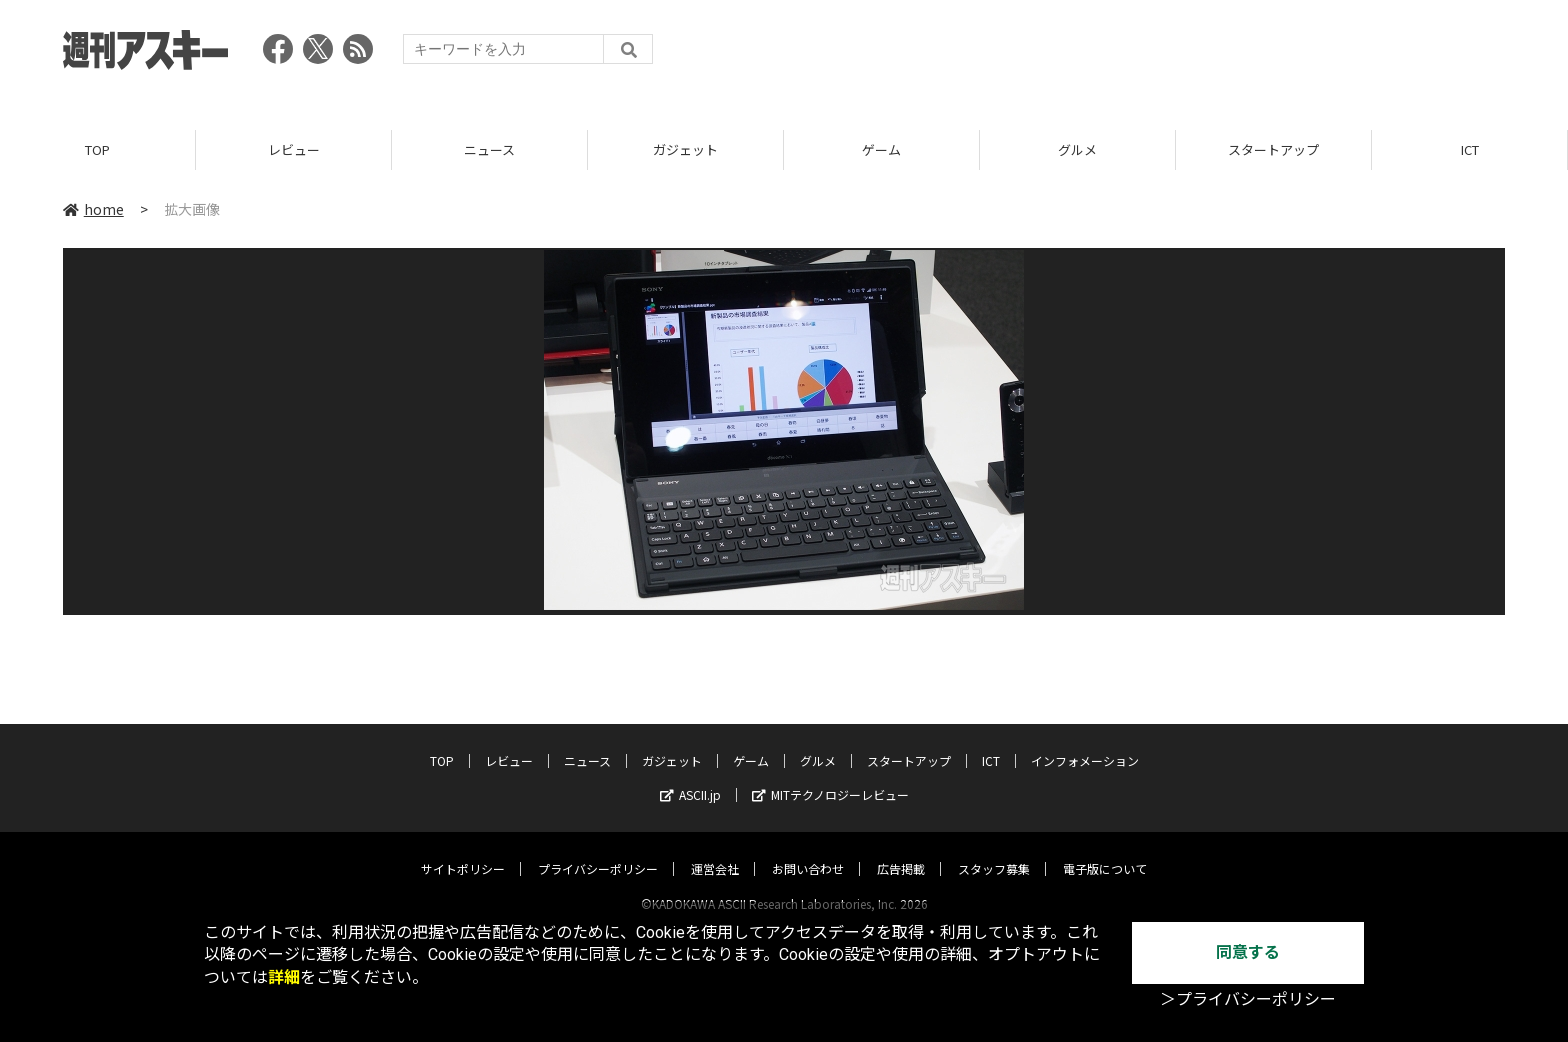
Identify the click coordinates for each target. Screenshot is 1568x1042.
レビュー (294, 149)
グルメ (1077, 149)
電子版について (1105, 849)
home (93, 209)
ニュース (489, 149)
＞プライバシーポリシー (1248, 999)
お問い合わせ (808, 849)
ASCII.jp (690, 775)
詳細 (284, 977)
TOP (97, 149)
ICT (1470, 149)
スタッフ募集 (994, 849)
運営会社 (715, 849)
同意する (1248, 952)
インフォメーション (1085, 741)
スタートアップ (1273, 149)
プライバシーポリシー (598, 849)
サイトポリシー (463, 849)
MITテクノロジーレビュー (830, 775)
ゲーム (881, 149)
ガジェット (685, 149)
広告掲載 (901, 849)
